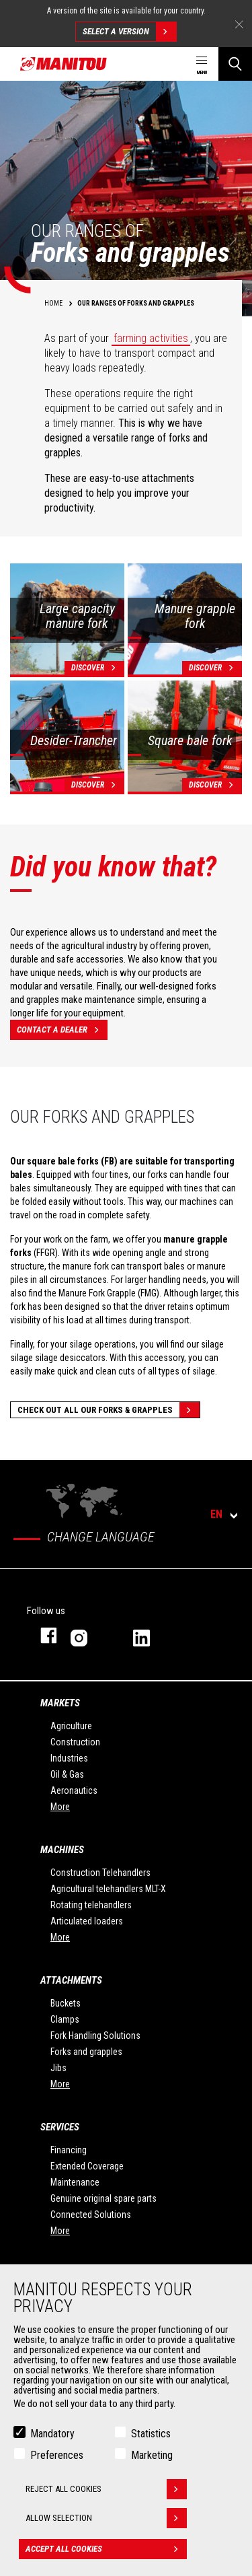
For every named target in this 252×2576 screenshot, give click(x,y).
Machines (62, 1850)
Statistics (151, 2433)
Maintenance (74, 2182)
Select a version (129, 31)
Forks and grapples (86, 2051)
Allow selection (106, 2518)
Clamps (64, 2019)
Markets (60, 1703)
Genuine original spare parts (103, 2198)
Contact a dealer (62, 1030)
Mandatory (52, 2433)
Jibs (58, 2067)
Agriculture (71, 1725)
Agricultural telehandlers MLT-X (108, 1888)
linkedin (151, 1635)
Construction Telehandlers (100, 1872)
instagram (88, 1635)
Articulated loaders (86, 1921)
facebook (42, 1635)
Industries (69, 1758)
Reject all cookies (106, 2489)
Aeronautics (73, 1790)
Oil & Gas (67, 1774)
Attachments (71, 1980)
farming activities (151, 338)
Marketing (152, 2455)
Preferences (56, 2455)
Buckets (65, 2003)
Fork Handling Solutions (95, 2035)
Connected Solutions (90, 2214)
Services (59, 2127)
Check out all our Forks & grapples (108, 1410)
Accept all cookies (106, 2549)
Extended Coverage (87, 2166)
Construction (75, 1742)
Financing (68, 2150)
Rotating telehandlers (91, 1905)
